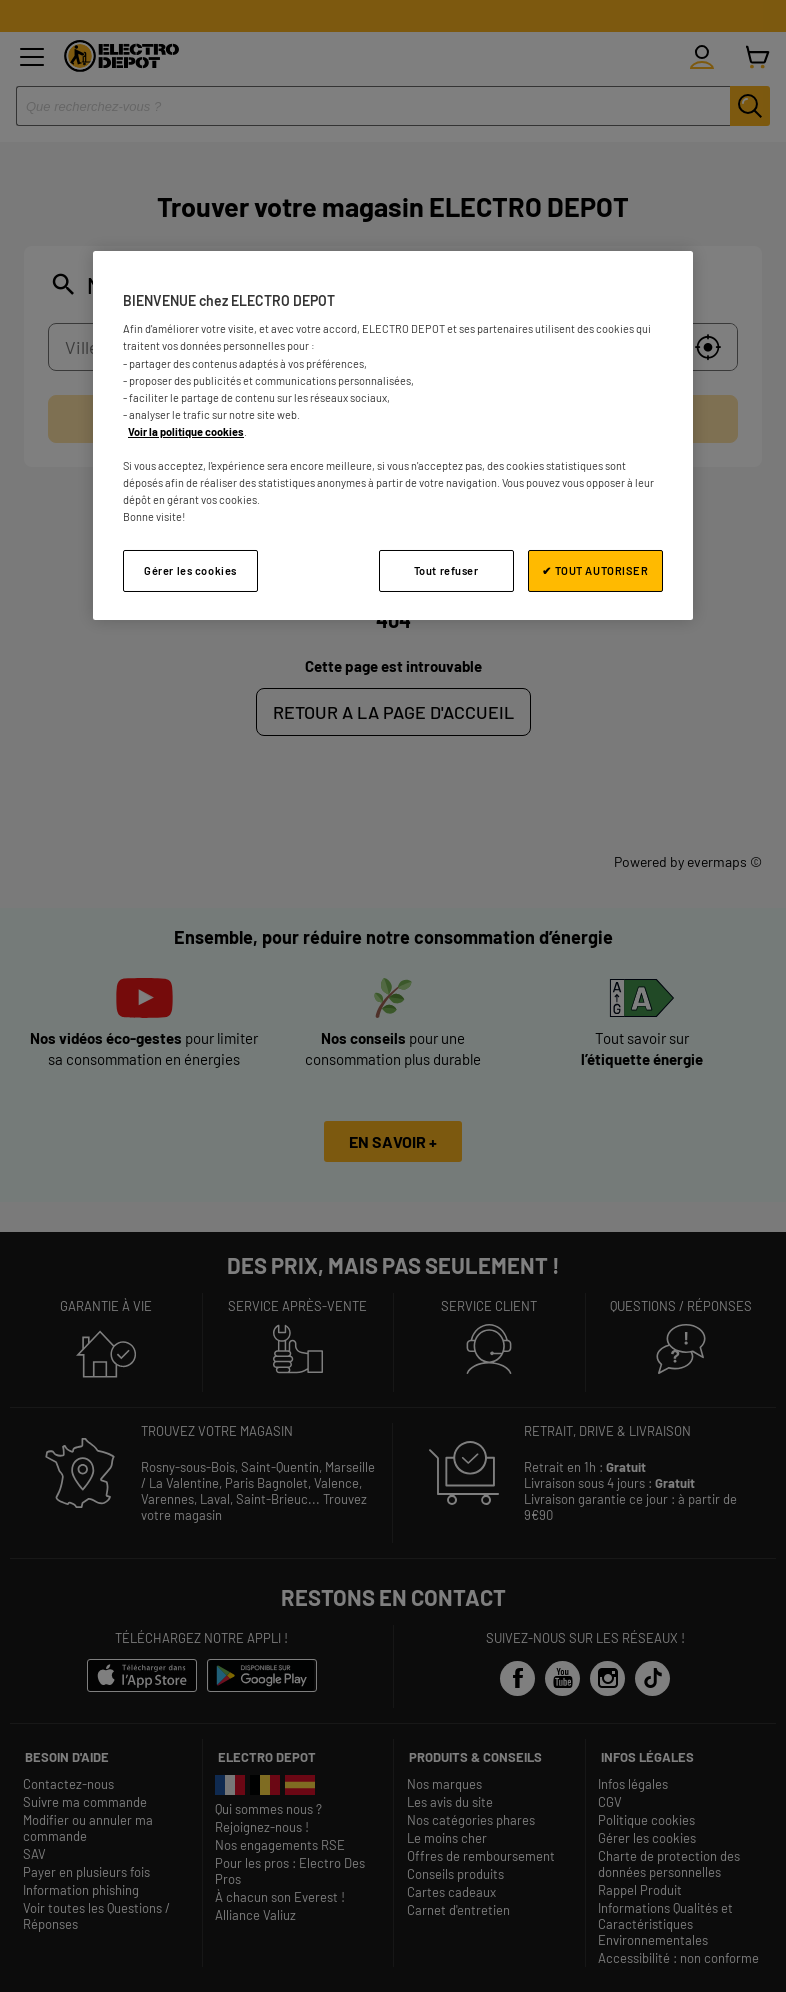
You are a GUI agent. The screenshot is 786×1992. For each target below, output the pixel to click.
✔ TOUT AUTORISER (595, 570)
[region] (393, 435)
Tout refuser (446, 570)
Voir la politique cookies (186, 431)
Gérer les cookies (190, 570)
